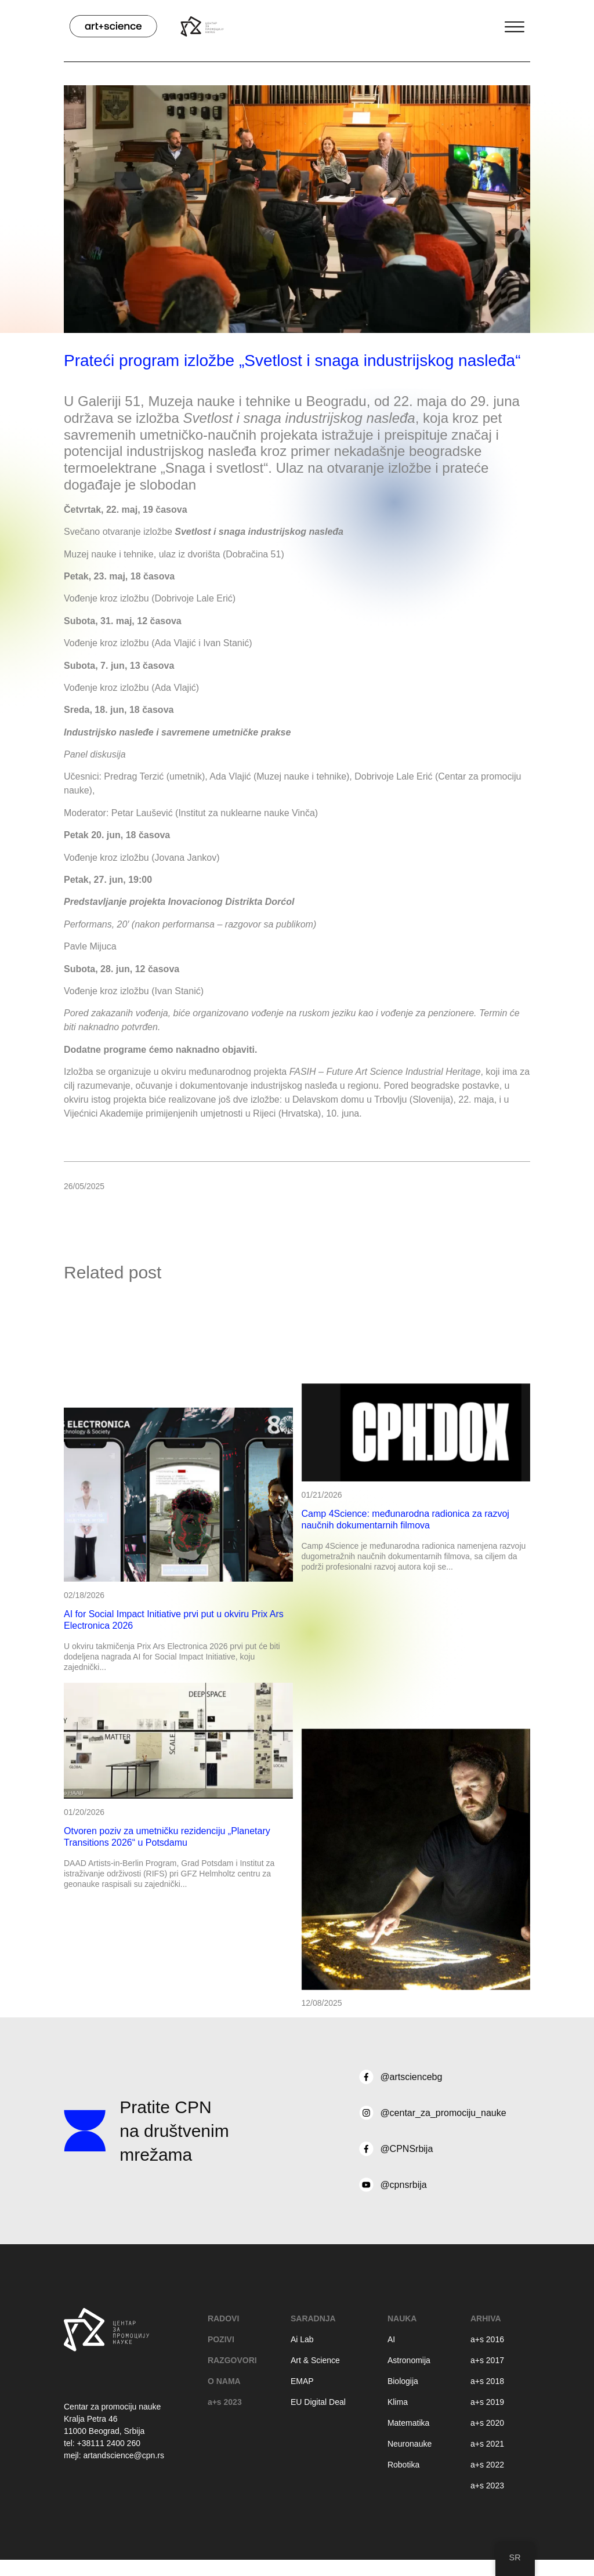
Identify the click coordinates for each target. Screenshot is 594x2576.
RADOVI (223, 2318)
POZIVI (221, 2339)
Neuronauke (409, 2443)
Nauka (402, 2318)
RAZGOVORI (232, 2360)
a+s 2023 (225, 2402)
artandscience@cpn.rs (123, 2455)
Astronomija (408, 2360)
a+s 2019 (487, 2402)
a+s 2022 (487, 2464)
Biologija (402, 2381)
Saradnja (313, 2318)
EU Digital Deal (318, 2402)
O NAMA (224, 2381)
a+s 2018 (487, 2381)
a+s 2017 (487, 2360)
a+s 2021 (487, 2443)
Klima (397, 2402)
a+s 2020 (487, 2423)
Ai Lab (302, 2339)
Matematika (408, 2423)
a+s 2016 (487, 2339)
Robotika (403, 2464)
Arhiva (485, 2318)
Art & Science (315, 2360)
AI (391, 2339)
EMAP (302, 2381)
